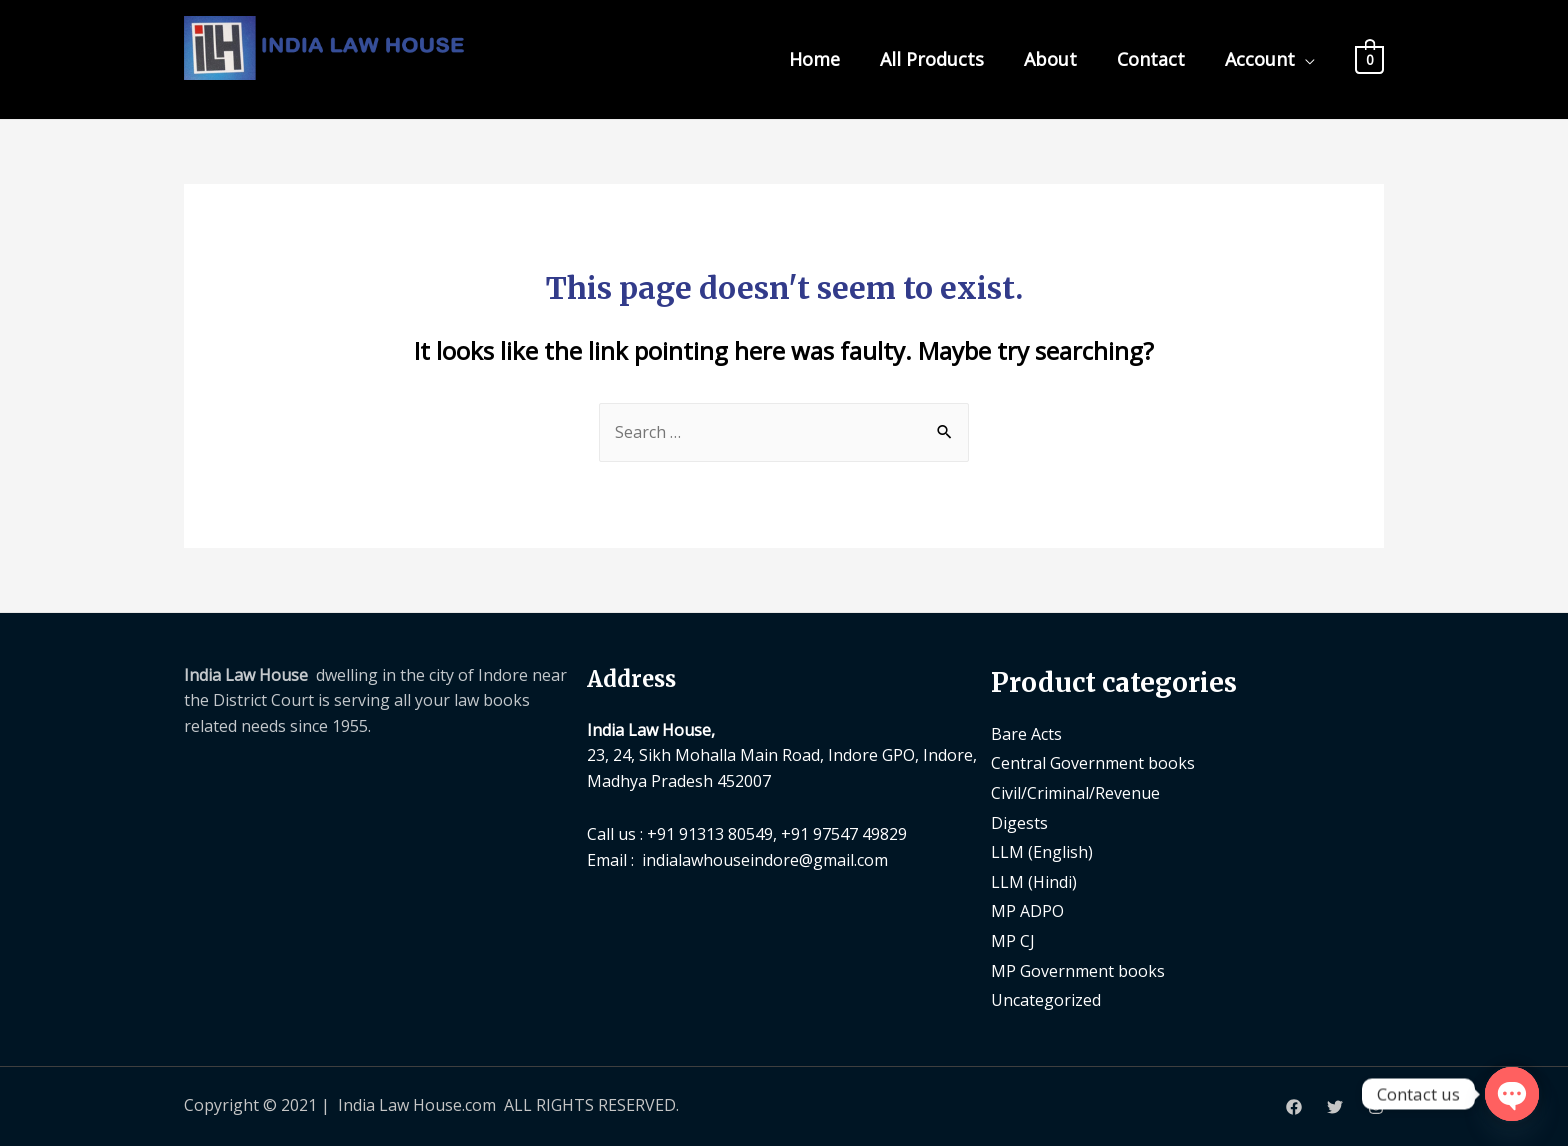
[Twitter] (1335, 1107)
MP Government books (1078, 971)
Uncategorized (1046, 1000)
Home (814, 59)
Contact (1151, 59)
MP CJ (1013, 941)
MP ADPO (1027, 911)
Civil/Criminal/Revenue (1075, 793)
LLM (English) (1042, 852)
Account (1260, 59)
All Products (932, 59)
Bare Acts (1026, 734)
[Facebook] (1294, 1107)
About (1050, 59)
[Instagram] (1376, 1107)
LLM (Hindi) (1034, 882)
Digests (1019, 823)
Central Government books (1093, 763)
